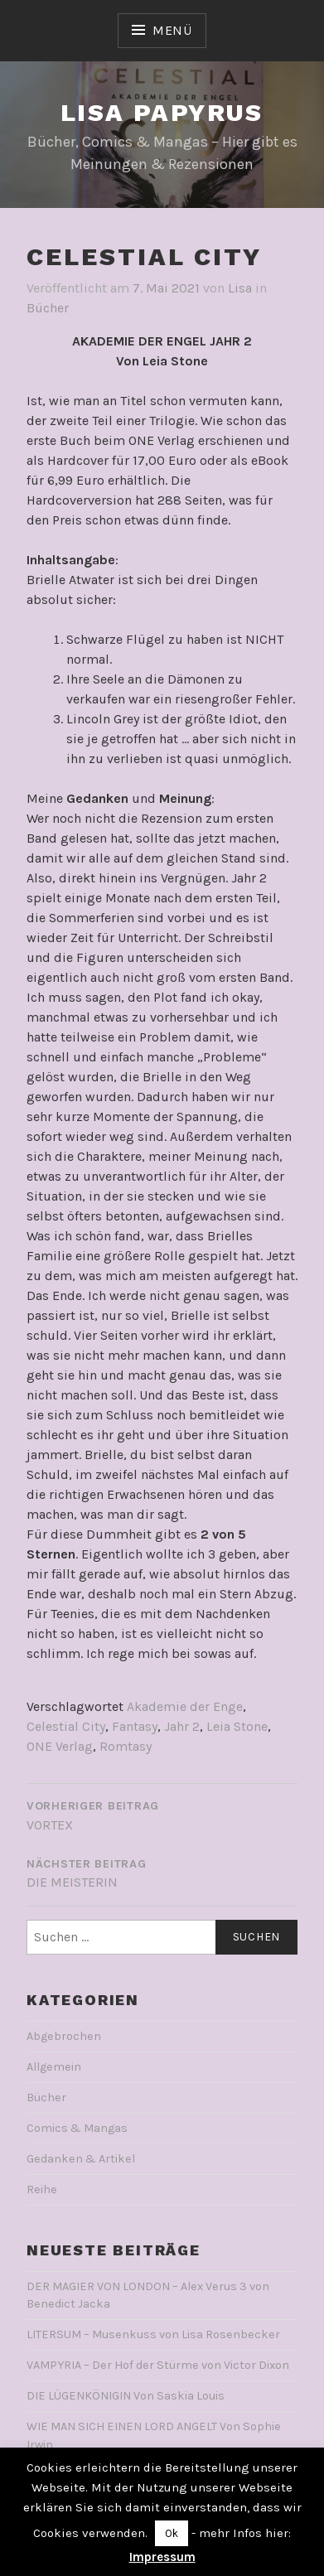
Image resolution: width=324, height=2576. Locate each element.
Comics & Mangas (77, 2128)
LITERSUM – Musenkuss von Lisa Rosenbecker (153, 2334)
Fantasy (134, 1726)
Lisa (240, 288)
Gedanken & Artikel (81, 2159)
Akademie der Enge (185, 1706)
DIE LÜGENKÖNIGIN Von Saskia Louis (126, 2396)
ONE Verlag (60, 1746)
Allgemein (54, 2067)
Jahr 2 (182, 1726)
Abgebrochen (64, 2036)
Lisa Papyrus (162, 112)
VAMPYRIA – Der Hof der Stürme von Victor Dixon (158, 2365)
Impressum (162, 2556)
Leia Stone (237, 1726)
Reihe (42, 2189)
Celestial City (66, 1726)
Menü (172, 30)
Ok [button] (171, 2533)
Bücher (48, 308)
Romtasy (125, 1746)
